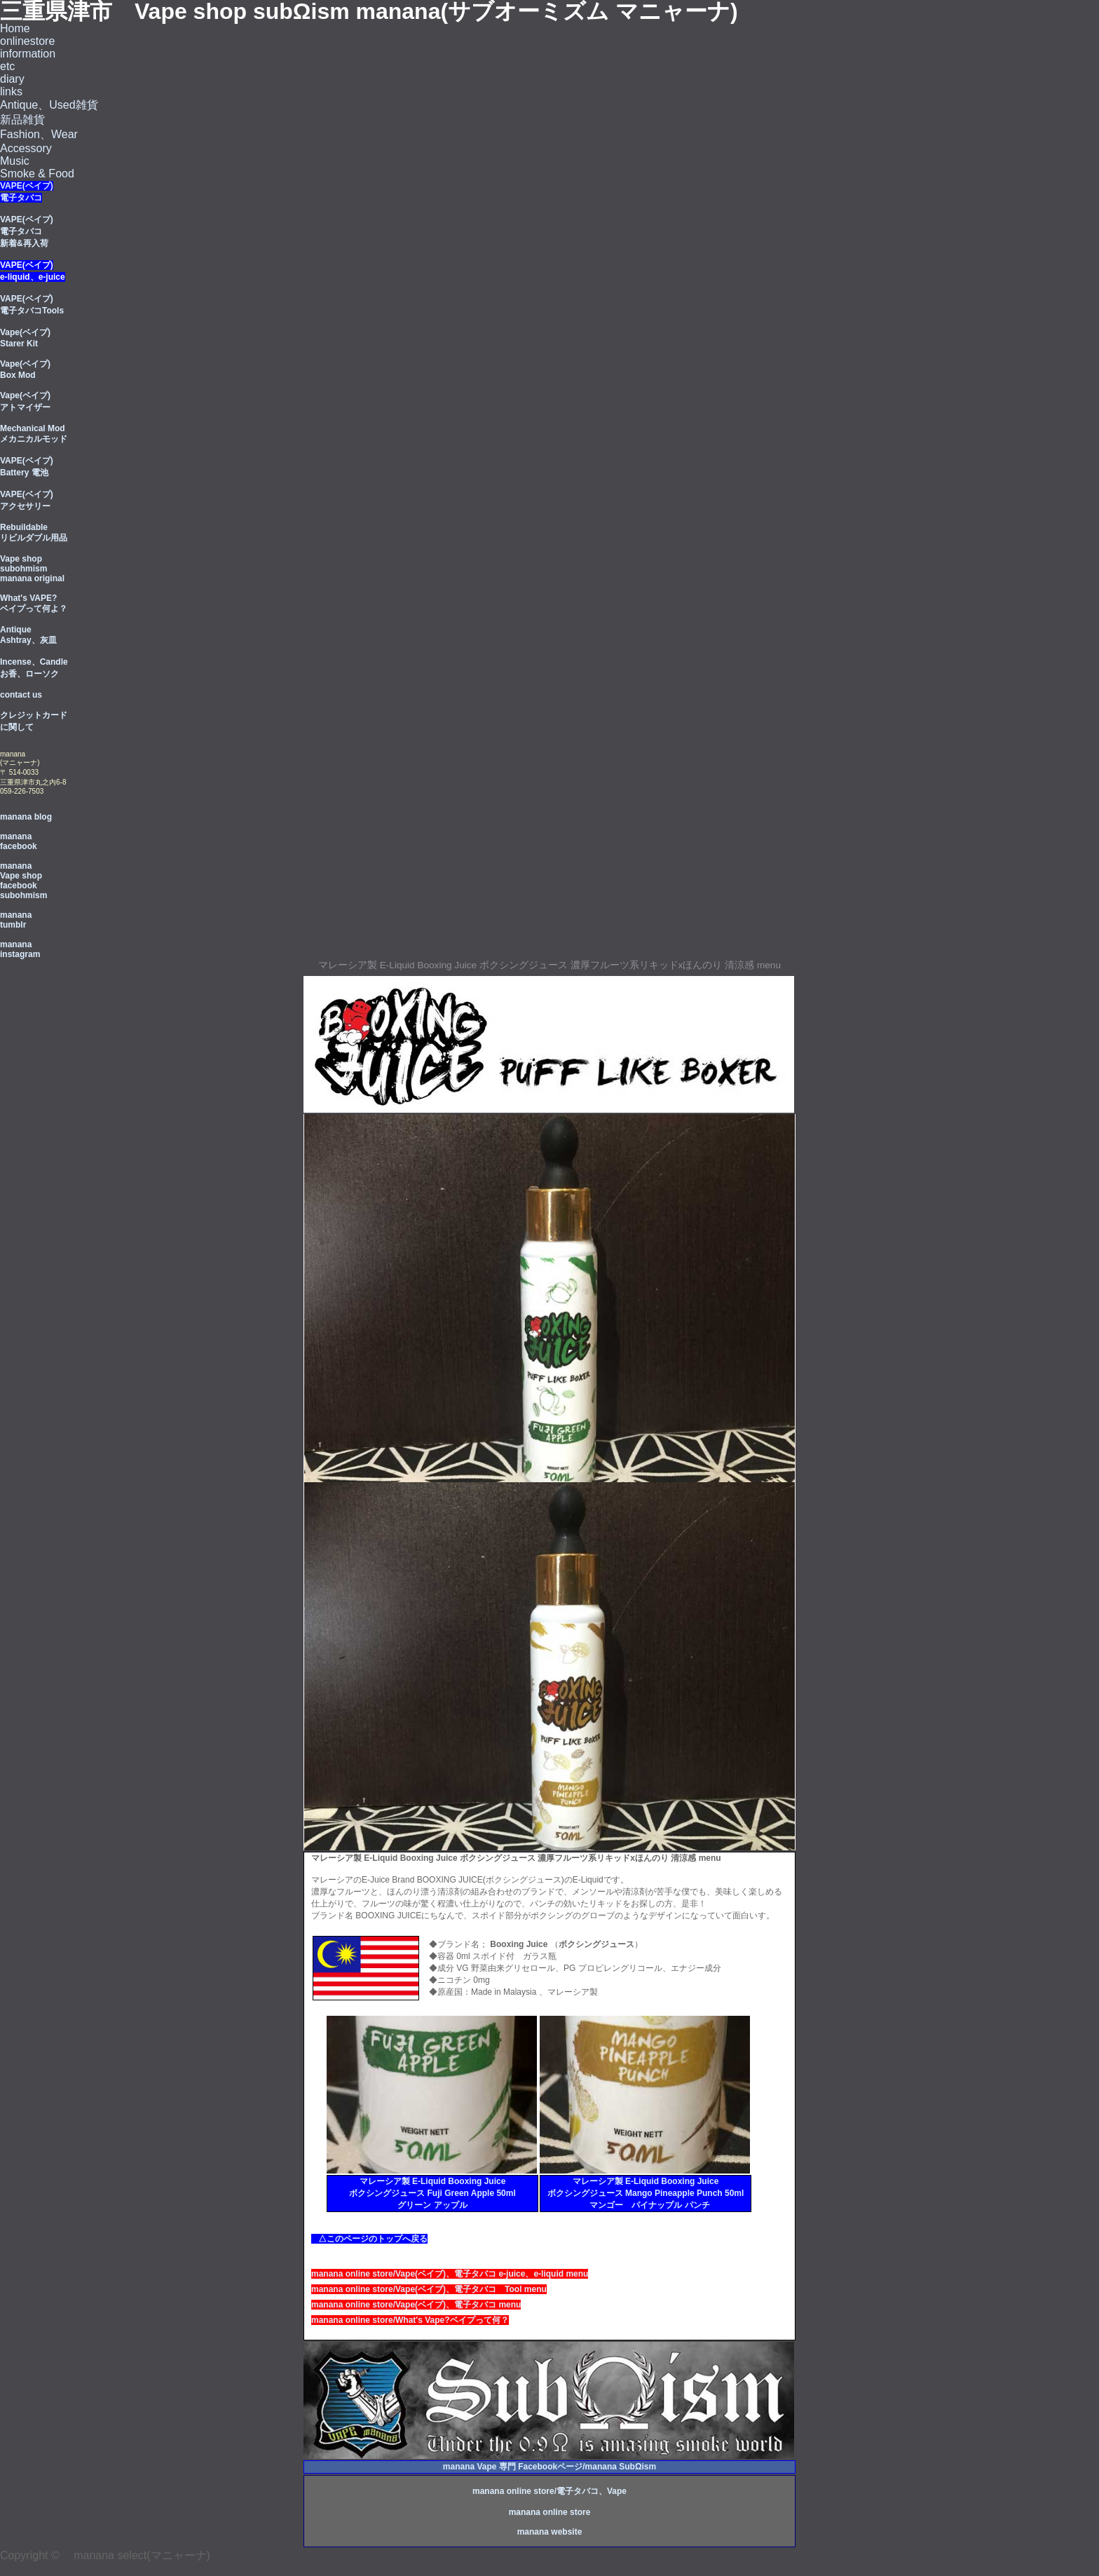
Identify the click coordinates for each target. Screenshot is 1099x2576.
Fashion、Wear (39, 134)
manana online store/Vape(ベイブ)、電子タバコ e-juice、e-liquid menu (449, 2274)
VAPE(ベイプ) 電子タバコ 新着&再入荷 (26, 231)
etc (7, 66)
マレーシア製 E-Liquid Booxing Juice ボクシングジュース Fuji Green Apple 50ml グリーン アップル (432, 2193)
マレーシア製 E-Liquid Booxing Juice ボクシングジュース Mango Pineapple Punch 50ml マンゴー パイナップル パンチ (645, 2193)
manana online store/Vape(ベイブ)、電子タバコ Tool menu (429, 2289)
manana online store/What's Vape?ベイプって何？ (410, 2320)
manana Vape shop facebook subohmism (23, 880)
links (11, 91)
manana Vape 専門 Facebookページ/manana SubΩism (549, 2467)
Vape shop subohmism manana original (32, 568)
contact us (21, 695)
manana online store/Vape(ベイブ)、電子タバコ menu (416, 2305)
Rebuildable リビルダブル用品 (33, 532)
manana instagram (20, 949)
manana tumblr (16, 920)
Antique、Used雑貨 (49, 105)
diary (12, 79)
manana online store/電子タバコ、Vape (549, 2491)
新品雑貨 (22, 120)
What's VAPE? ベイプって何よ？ (33, 603)
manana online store (550, 2512)
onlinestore (27, 41)
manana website (549, 2532)
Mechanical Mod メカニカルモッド (33, 433)
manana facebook (18, 841)
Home (15, 28)
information (27, 54)
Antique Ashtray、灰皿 (28, 635)
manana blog (26, 817)
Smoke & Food (37, 173)
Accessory (26, 148)
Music (14, 161)
